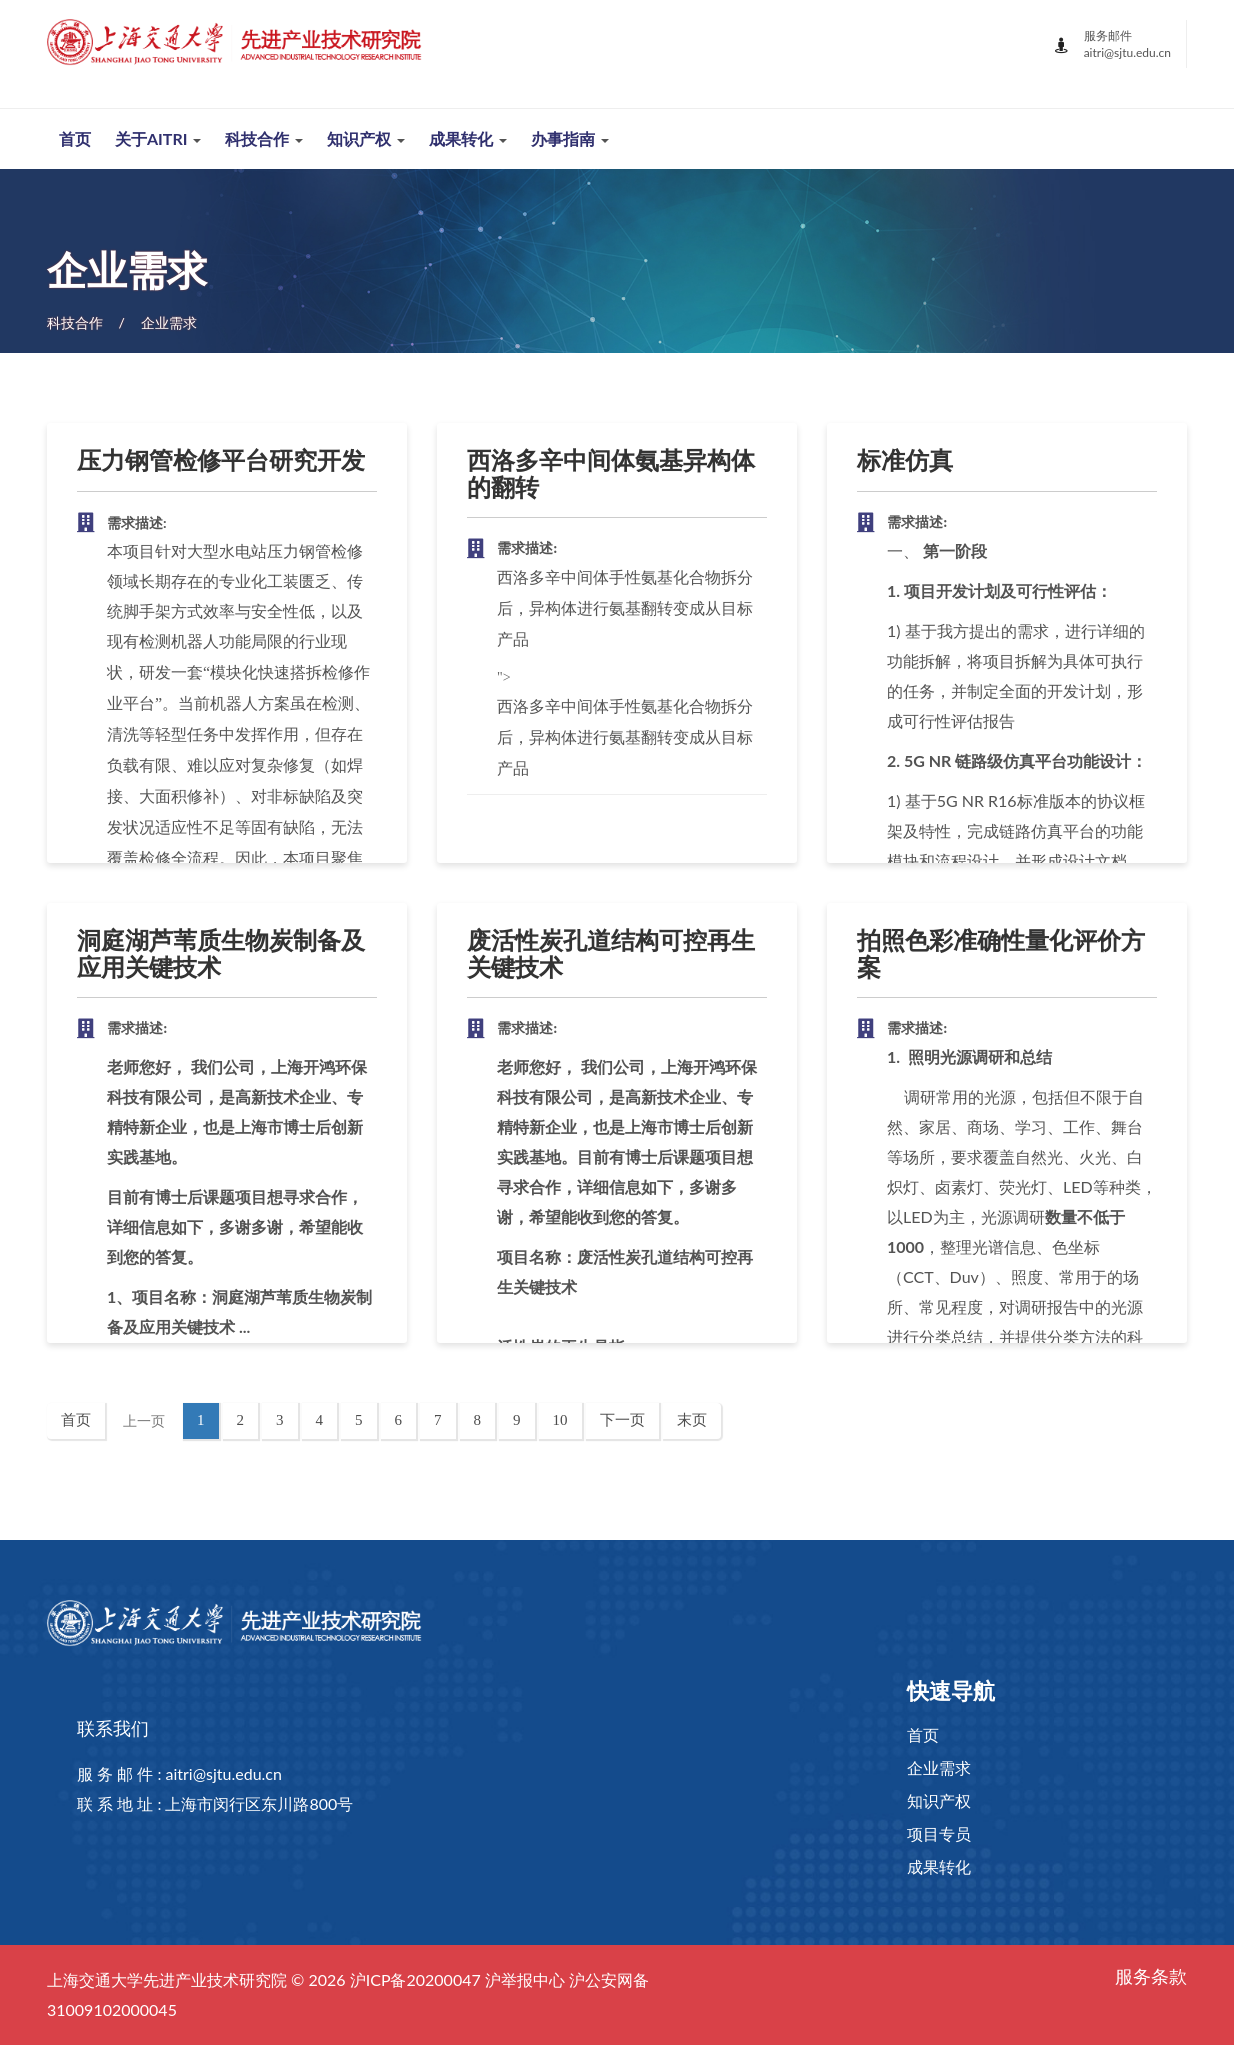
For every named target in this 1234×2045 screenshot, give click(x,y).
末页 (692, 1420)
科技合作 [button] (264, 138)
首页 (75, 138)
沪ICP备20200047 (415, 1979)
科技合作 (75, 322)
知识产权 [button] (366, 138)
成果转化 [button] (468, 138)
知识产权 (939, 1801)
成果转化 (939, 1867)
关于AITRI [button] (158, 138)
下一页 (622, 1420)
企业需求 (169, 322)
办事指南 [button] (570, 138)
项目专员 (939, 1834)
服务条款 (1151, 1977)
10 (567, 1418)
